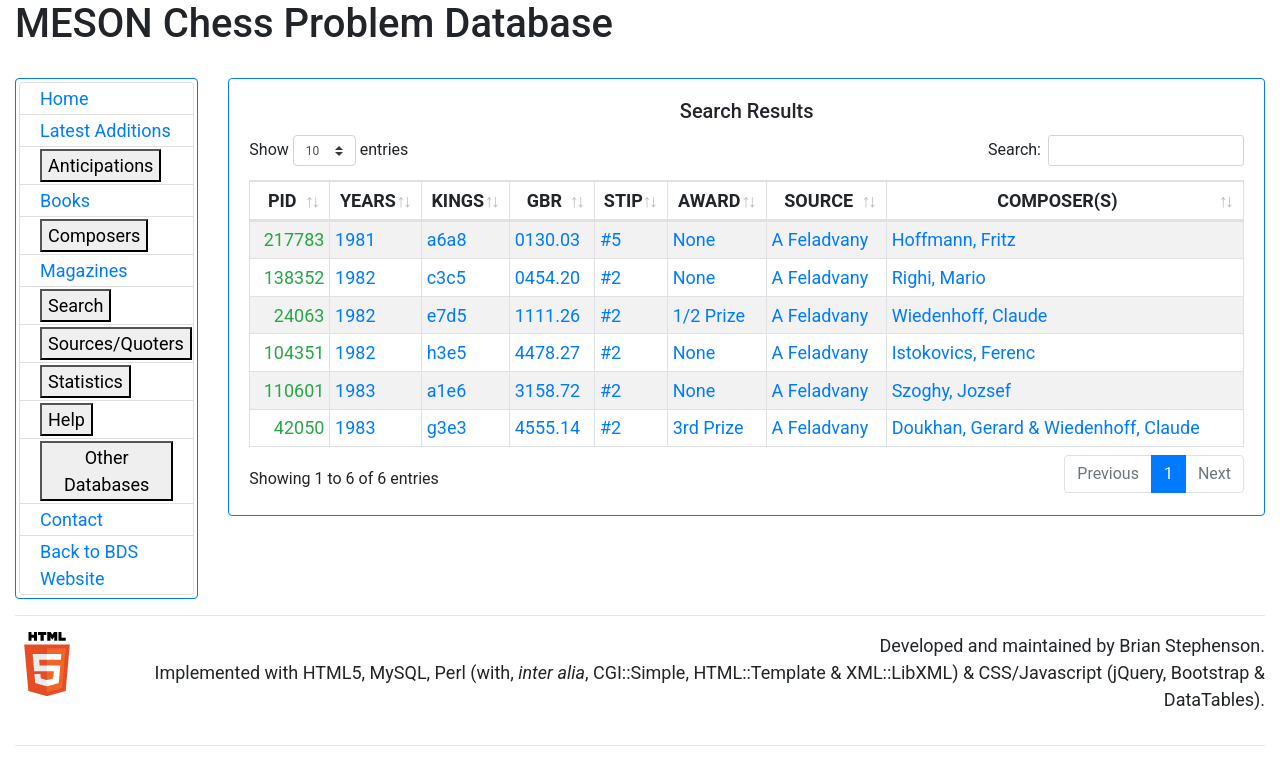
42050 (299, 427)
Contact (71, 519)
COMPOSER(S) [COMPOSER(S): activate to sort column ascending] (1057, 200)
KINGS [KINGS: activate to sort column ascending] (457, 200)
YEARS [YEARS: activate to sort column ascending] (368, 200)
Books (65, 200)
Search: (1116, 150)
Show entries (328, 150)
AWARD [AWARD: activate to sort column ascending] (709, 200)
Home (64, 98)
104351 (294, 352)
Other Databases (106, 471)
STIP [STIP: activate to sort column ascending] (623, 200)
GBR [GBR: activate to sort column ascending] (544, 200)
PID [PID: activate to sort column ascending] (282, 200)
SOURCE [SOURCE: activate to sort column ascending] (818, 200)
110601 (294, 390)
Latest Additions (105, 130)
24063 (299, 315)
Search (75, 305)
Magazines (84, 270)
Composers (94, 235)
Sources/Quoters (116, 343)
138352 (294, 277)
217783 (294, 239)
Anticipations (100, 165)
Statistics (85, 381)
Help (66, 419)
